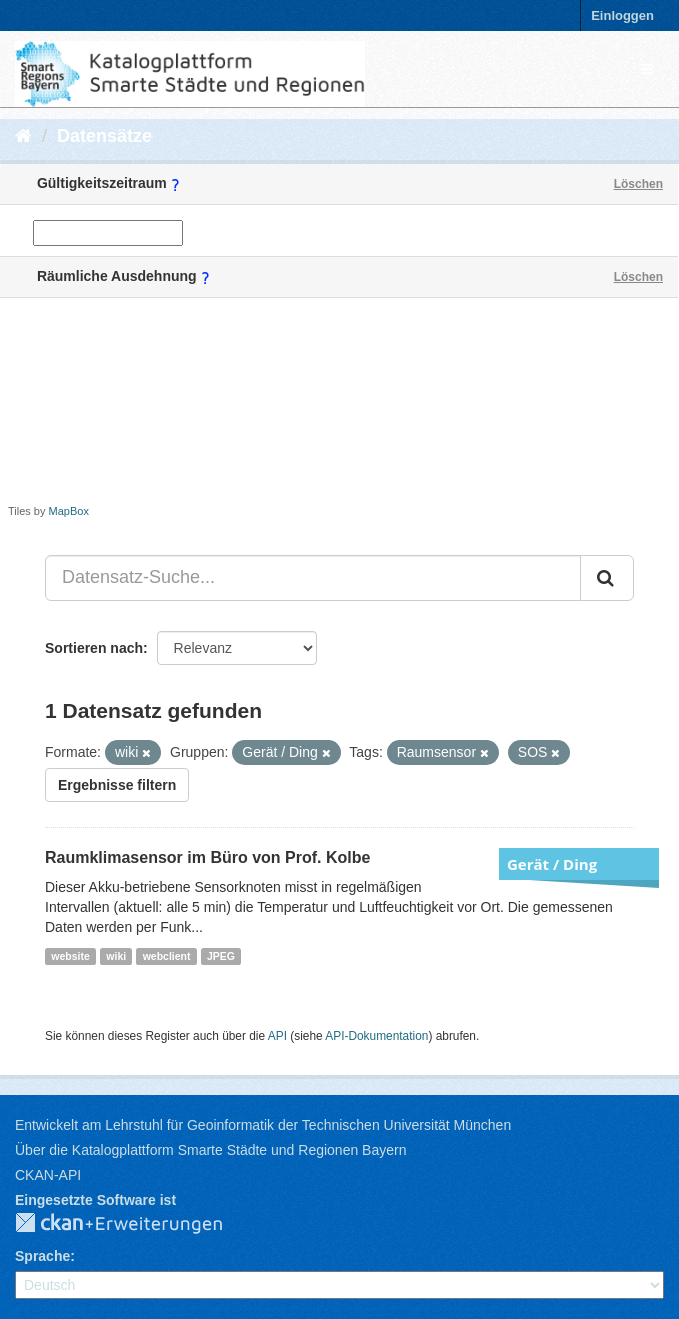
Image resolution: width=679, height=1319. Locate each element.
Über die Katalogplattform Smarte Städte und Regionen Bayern (210, 1150)
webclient (167, 956)
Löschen (638, 184)
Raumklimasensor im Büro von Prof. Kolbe (207, 857)
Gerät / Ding (552, 864)
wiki (116, 956)
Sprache (42, 1256)
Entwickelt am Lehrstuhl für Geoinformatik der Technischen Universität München (263, 1125)
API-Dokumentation (376, 1036)
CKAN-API (48, 1175)
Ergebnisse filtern (117, 785)
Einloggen (622, 15)
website (70, 956)
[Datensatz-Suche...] (313, 578)
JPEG (221, 956)
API (277, 1036)
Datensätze (104, 136)
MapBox (69, 511)
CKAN (135, 1224)
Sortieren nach (94, 648)
